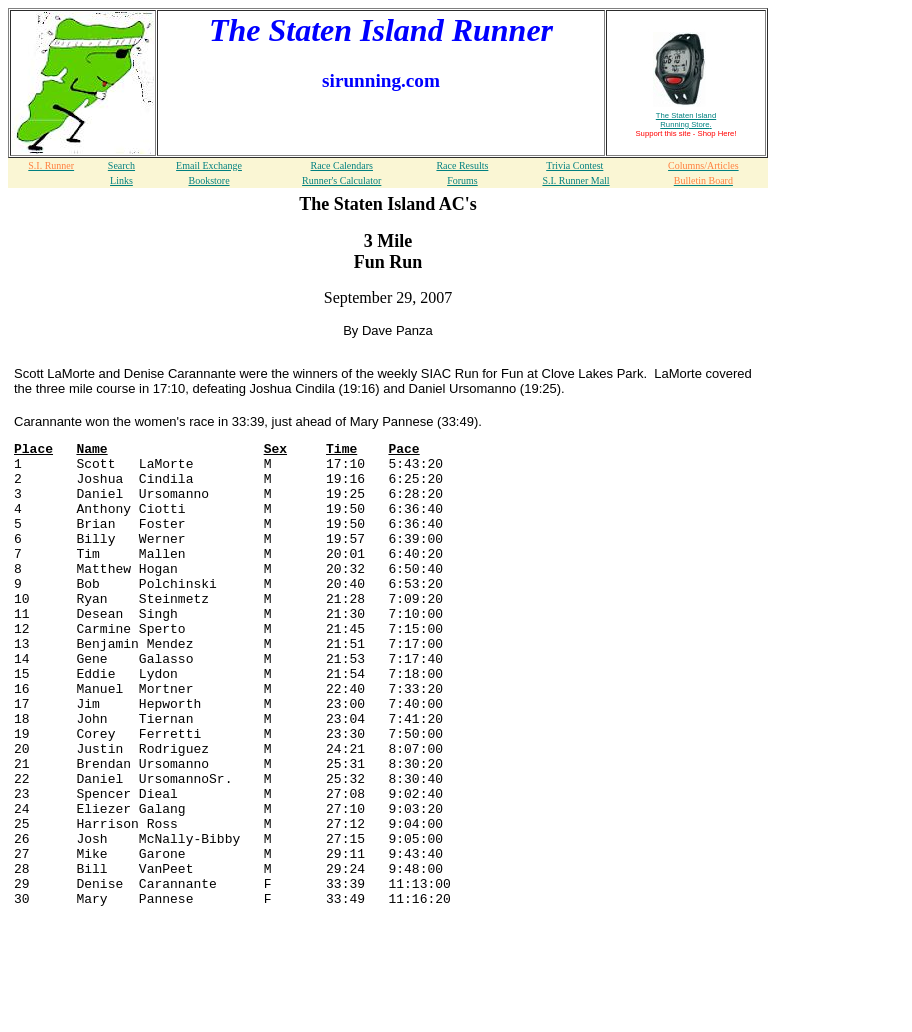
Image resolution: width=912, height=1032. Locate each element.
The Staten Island (686, 120)
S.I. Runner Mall (575, 180)
